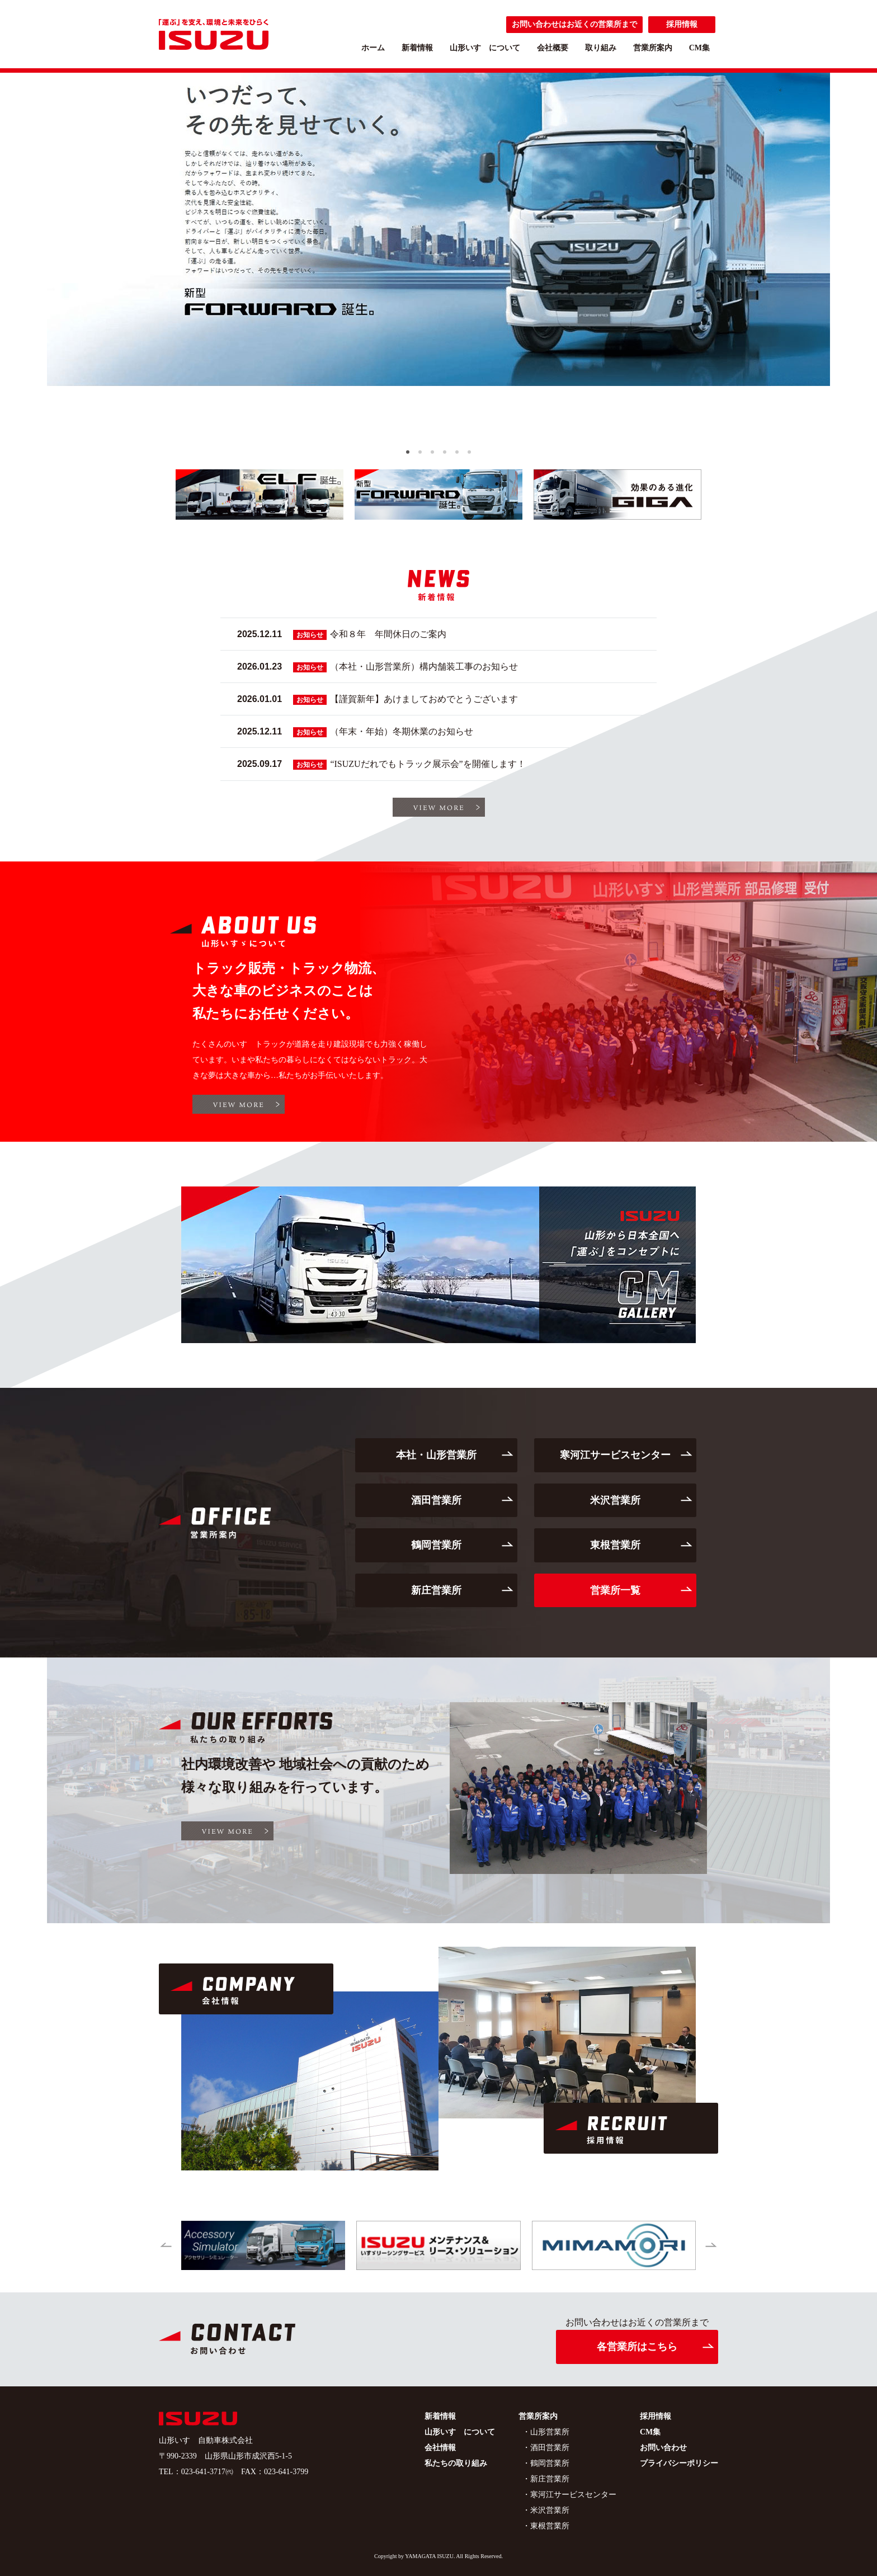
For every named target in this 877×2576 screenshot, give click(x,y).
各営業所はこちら (637, 2346)
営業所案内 (652, 48)
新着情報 (417, 48)
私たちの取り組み (456, 2463)
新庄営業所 (436, 1590)
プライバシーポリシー (679, 2463)
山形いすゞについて (485, 48)
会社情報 (440, 2447)
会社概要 (552, 48)
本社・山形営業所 (436, 1455)
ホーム (373, 48)
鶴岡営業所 (436, 1545)
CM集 (699, 48)
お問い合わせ (663, 2447)
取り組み (600, 48)
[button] (407, 452)
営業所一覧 (615, 1590)
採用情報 (681, 24)
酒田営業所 (436, 1500)
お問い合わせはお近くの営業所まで (574, 24)
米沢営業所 (615, 1500)
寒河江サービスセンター (615, 1455)
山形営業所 (549, 2432)
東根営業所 (615, 1545)
